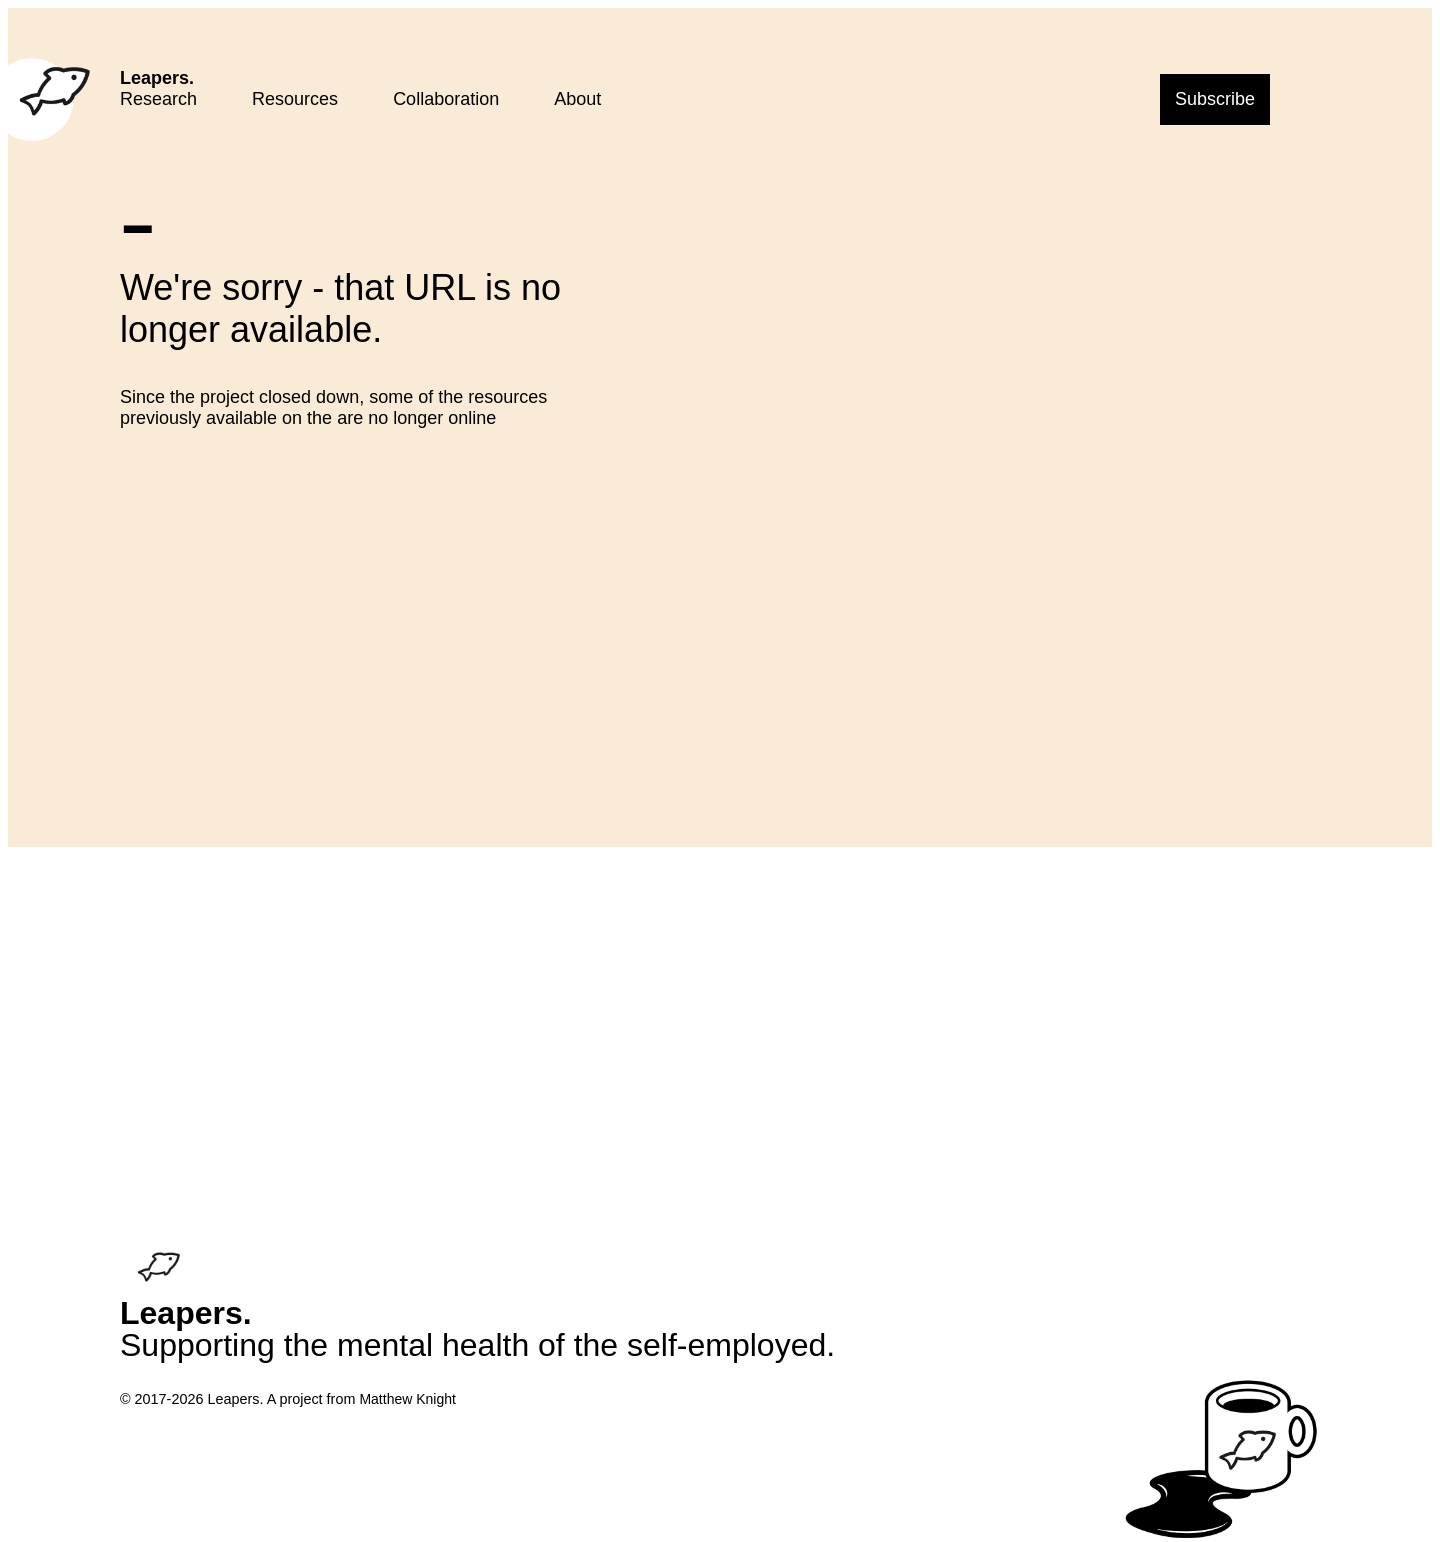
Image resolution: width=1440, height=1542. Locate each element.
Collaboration (446, 99)
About (577, 99)
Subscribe (1215, 99)
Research (158, 99)
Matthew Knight (407, 1399)
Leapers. (157, 78)
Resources (295, 99)
